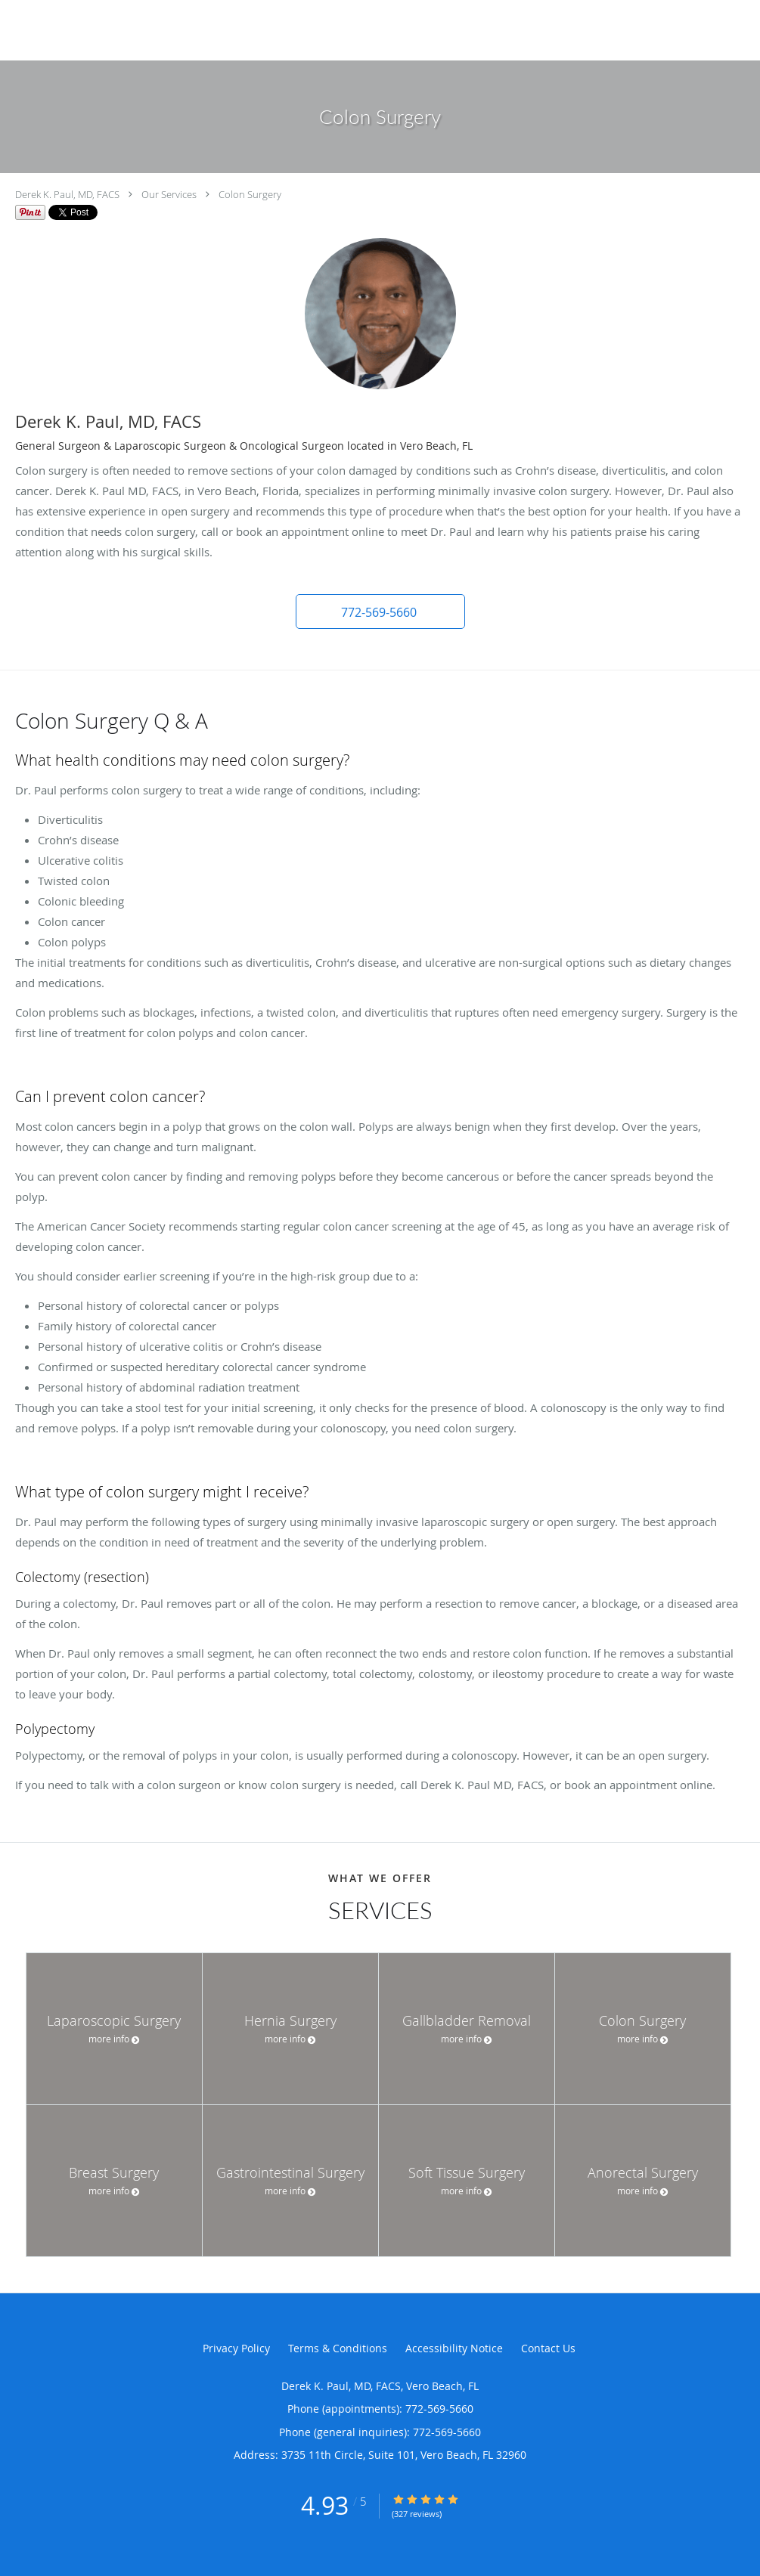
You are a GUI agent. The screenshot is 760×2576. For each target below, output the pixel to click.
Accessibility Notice (454, 2348)
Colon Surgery (250, 194)
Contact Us (548, 2348)
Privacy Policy (236, 2348)
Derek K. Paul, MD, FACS (67, 194)
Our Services (169, 194)
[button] (380, 611)
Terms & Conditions (337, 2348)
